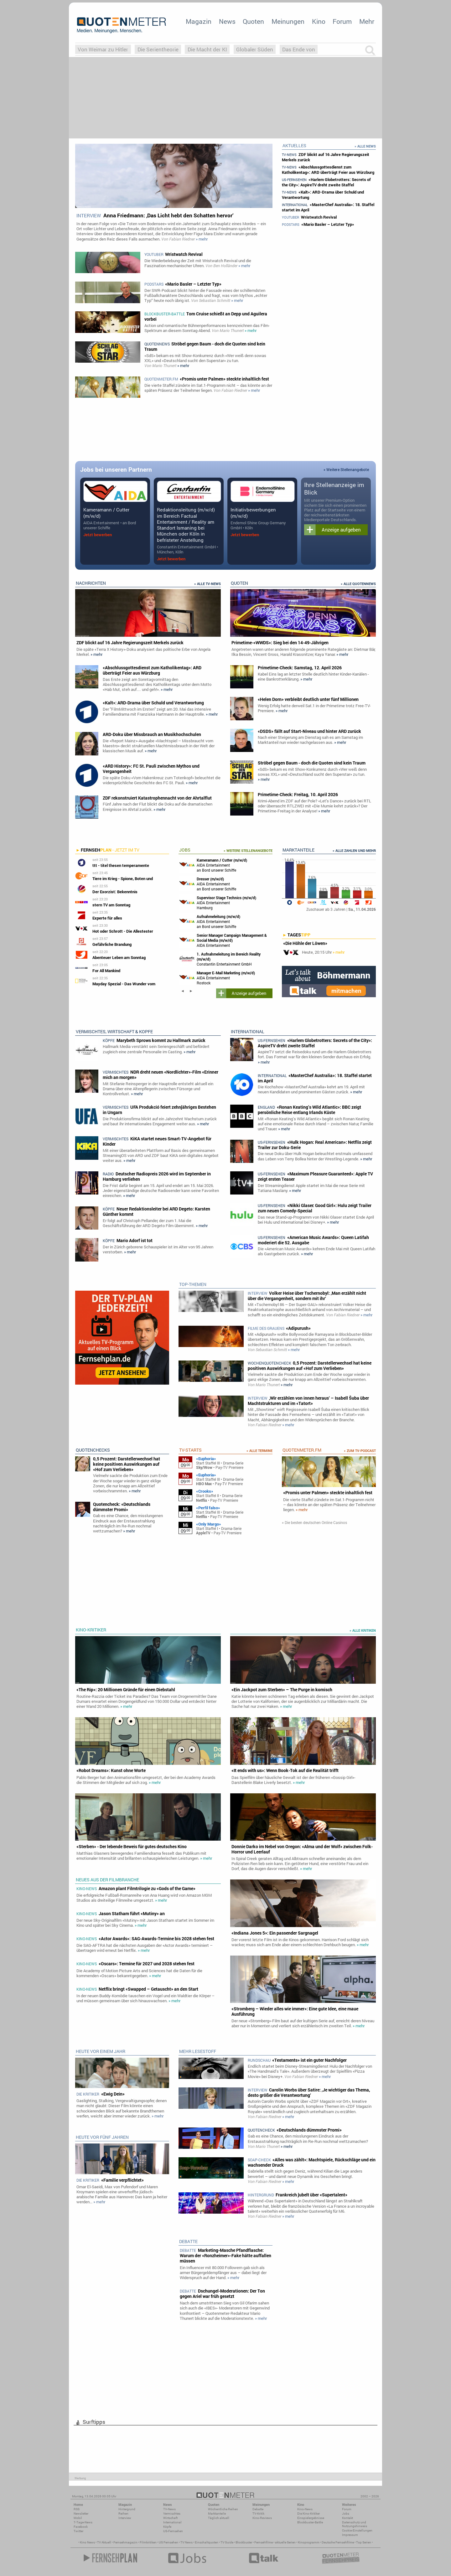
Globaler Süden (254, 49)
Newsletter (81, 2513)
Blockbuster (244, 2542)
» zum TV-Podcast (360, 1451)
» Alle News (365, 146)
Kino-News (305, 2509)
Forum (342, 21)
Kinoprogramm (308, 2542)
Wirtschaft (170, 2518)
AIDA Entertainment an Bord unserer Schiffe (213, 865)
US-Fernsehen (173, 2531)
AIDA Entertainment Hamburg (217, 902)
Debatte (257, 2509)
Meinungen (288, 21)
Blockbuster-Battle (310, 2522)
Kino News (87, 2542)
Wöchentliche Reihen (223, 2509)
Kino (318, 21)
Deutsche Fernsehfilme (338, 2542)
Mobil (78, 2518)
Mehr (366, 21)
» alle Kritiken (363, 1630)
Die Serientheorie (158, 49)
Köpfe (167, 2527)
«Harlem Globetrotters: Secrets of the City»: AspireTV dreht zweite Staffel (326, 182)
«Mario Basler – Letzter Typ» (318, 224)
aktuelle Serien (285, 2542)
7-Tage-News (83, 2522)
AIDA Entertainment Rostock (223, 940)
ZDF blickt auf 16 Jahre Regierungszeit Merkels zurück (325, 157)
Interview (124, 2518)
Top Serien (363, 2542)
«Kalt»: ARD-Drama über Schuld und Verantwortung (323, 194)
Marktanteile (217, 2513)
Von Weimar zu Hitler (103, 49)
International (172, 2522)
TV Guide (226, 2542)
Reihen (123, 2513)
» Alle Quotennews (358, 584)
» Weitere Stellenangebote (346, 469)
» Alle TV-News (207, 584)
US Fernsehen (168, 2542)
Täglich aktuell (218, 2518)
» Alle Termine (259, 1451)
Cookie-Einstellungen (357, 2530)
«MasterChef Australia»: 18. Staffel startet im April (328, 207)
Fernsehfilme (263, 2542)
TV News (186, 2542)
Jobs (345, 2513)
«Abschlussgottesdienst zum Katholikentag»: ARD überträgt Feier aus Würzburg (328, 169)
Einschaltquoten (206, 2542)
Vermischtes (171, 2513)
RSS (77, 2509)
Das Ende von (298, 49)
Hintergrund (126, 2509)
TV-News (169, 2509)
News (227, 21)
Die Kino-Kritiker (308, 2513)
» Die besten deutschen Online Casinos (314, 1523)
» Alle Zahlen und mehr (354, 850)
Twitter (78, 2531)
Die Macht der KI (207, 49)
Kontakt (347, 2518)
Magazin (198, 21)
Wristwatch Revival (309, 217)
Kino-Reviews (262, 2518)
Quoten (253, 21)
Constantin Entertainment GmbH (220, 959)
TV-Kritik (258, 2513)
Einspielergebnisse (310, 2518)
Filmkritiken (148, 2542)
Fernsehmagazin (125, 2542)
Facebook (81, 2527)
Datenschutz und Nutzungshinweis (354, 2524)
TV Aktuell (104, 2542)
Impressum (350, 2535)
